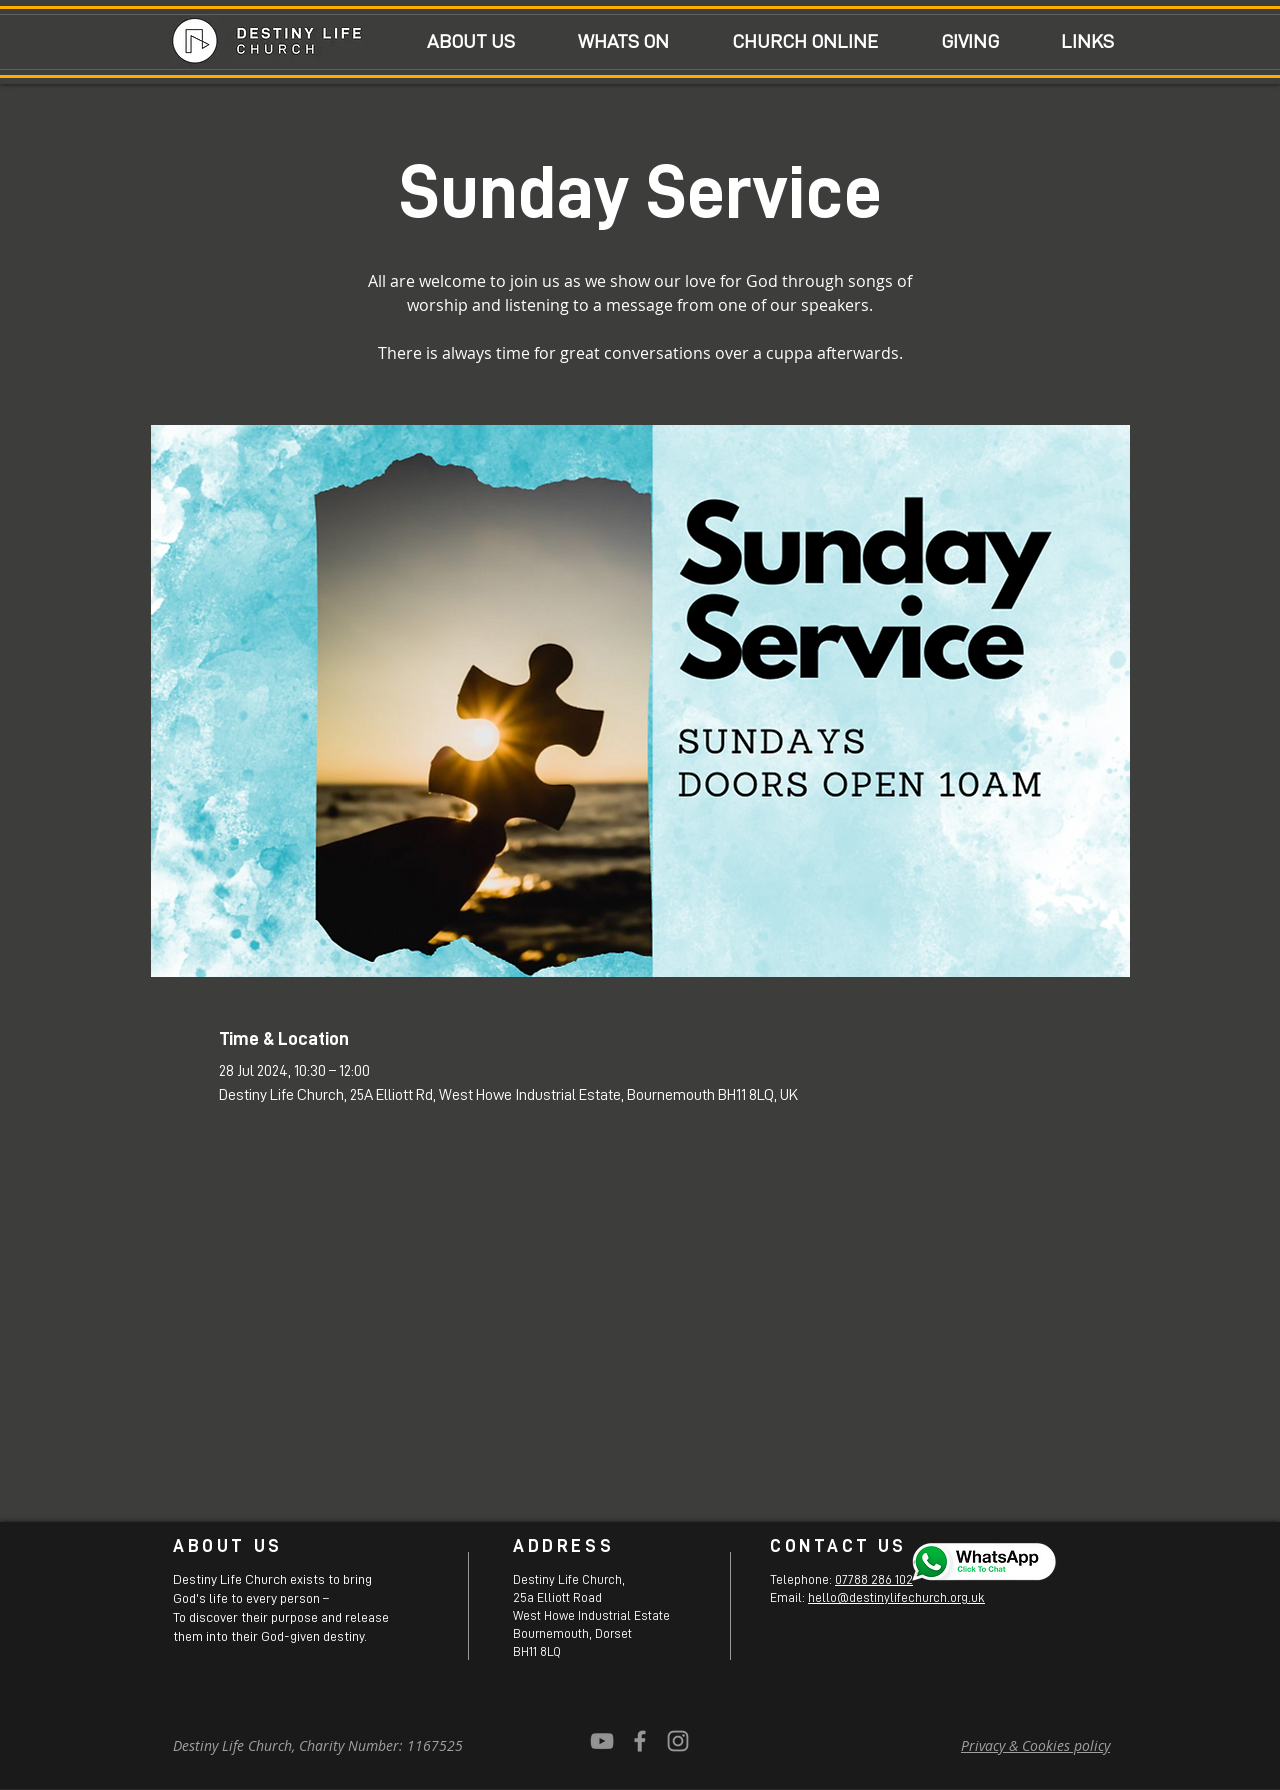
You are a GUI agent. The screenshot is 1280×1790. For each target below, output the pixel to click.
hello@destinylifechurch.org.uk (896, 1597)
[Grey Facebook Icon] (640, 1741)
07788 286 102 (874, 1579)
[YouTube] (602, 1741)
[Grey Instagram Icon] (678, 1741)
